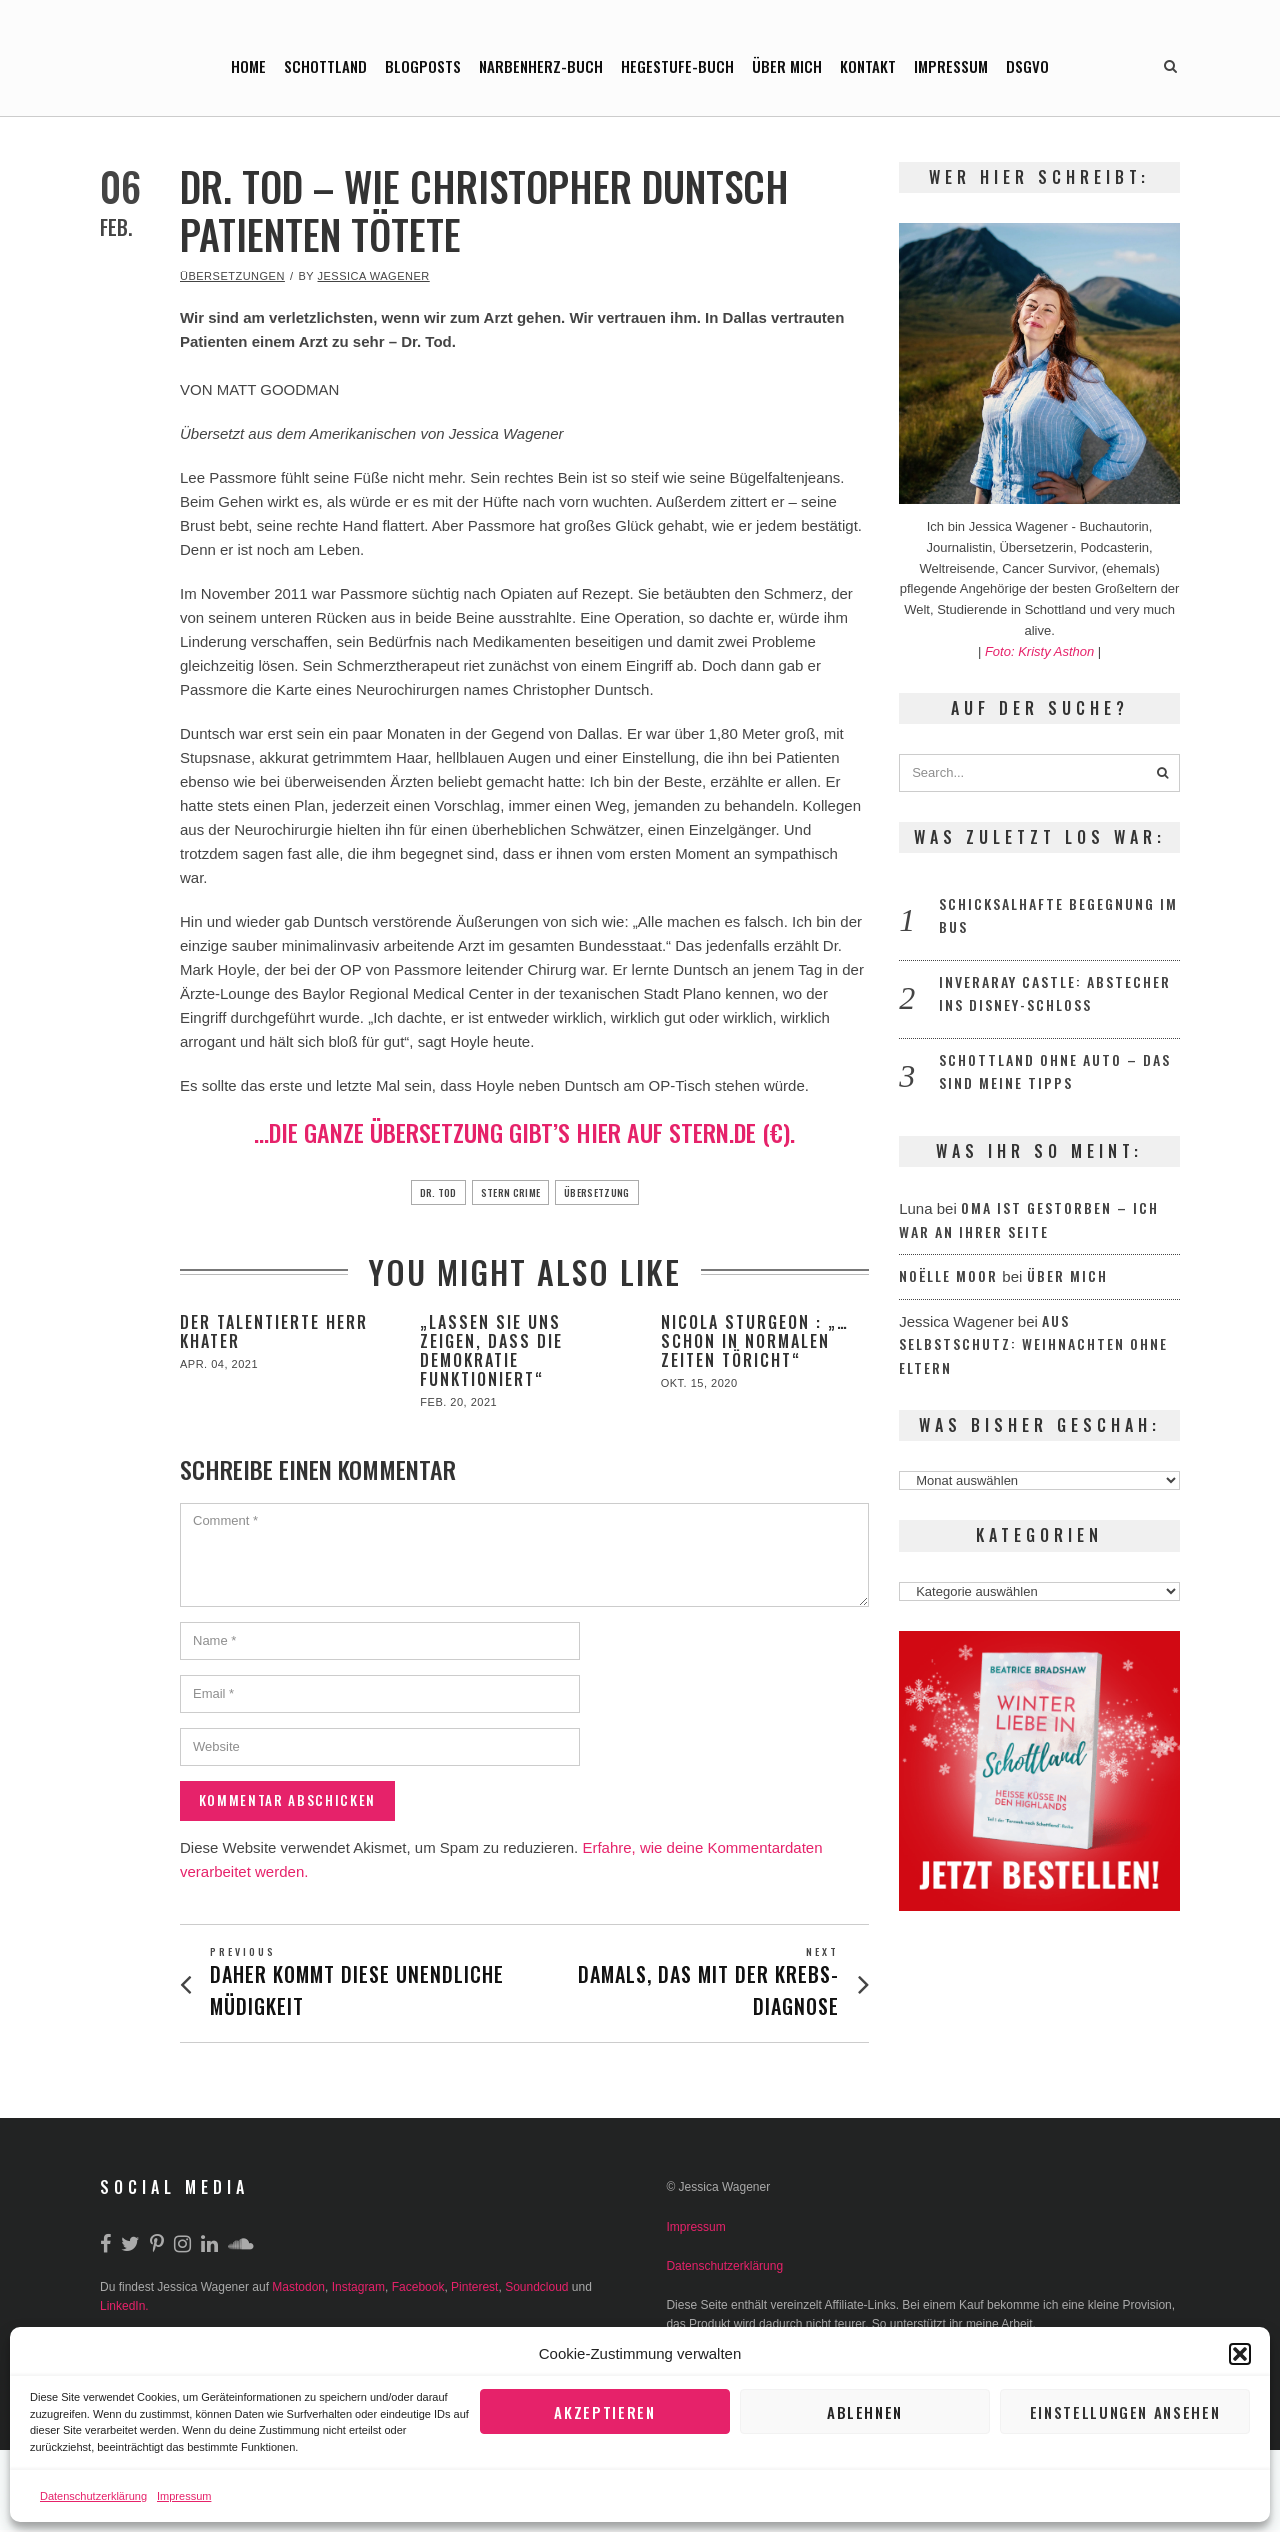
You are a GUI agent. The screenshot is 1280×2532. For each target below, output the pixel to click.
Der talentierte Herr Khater (274, 1331)
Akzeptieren (605, 2412)
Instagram (358, 2289)
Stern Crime (507, 1192)
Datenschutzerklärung (93, 2496)
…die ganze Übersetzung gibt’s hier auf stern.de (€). (524, 1132)
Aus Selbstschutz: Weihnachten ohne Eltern (1033, 1344)
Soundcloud (536, 2289)
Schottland (325, 66)
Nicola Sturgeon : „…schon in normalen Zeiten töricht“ (755, 1341)
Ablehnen (865, 2412)
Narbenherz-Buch (541, 66)
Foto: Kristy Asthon (1041, 651)
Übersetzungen (232, 276)
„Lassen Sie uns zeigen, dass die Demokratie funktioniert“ (491, 1351)
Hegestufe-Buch (677, 66)
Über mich (787, 66)
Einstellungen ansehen (1125, 2412)
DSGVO (1027, 66)
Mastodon (298, 2289)
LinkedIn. (124, 2308)
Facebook (418, 2289)
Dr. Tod (419, 1192)
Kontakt (868, 66)
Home (248, 66)
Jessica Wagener (374, 276)
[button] (1240, 2354)
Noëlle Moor (948, 1275)
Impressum (184, 2496)
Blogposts (423, 66)
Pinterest (474, 2289)
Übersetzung (612, 1192)
